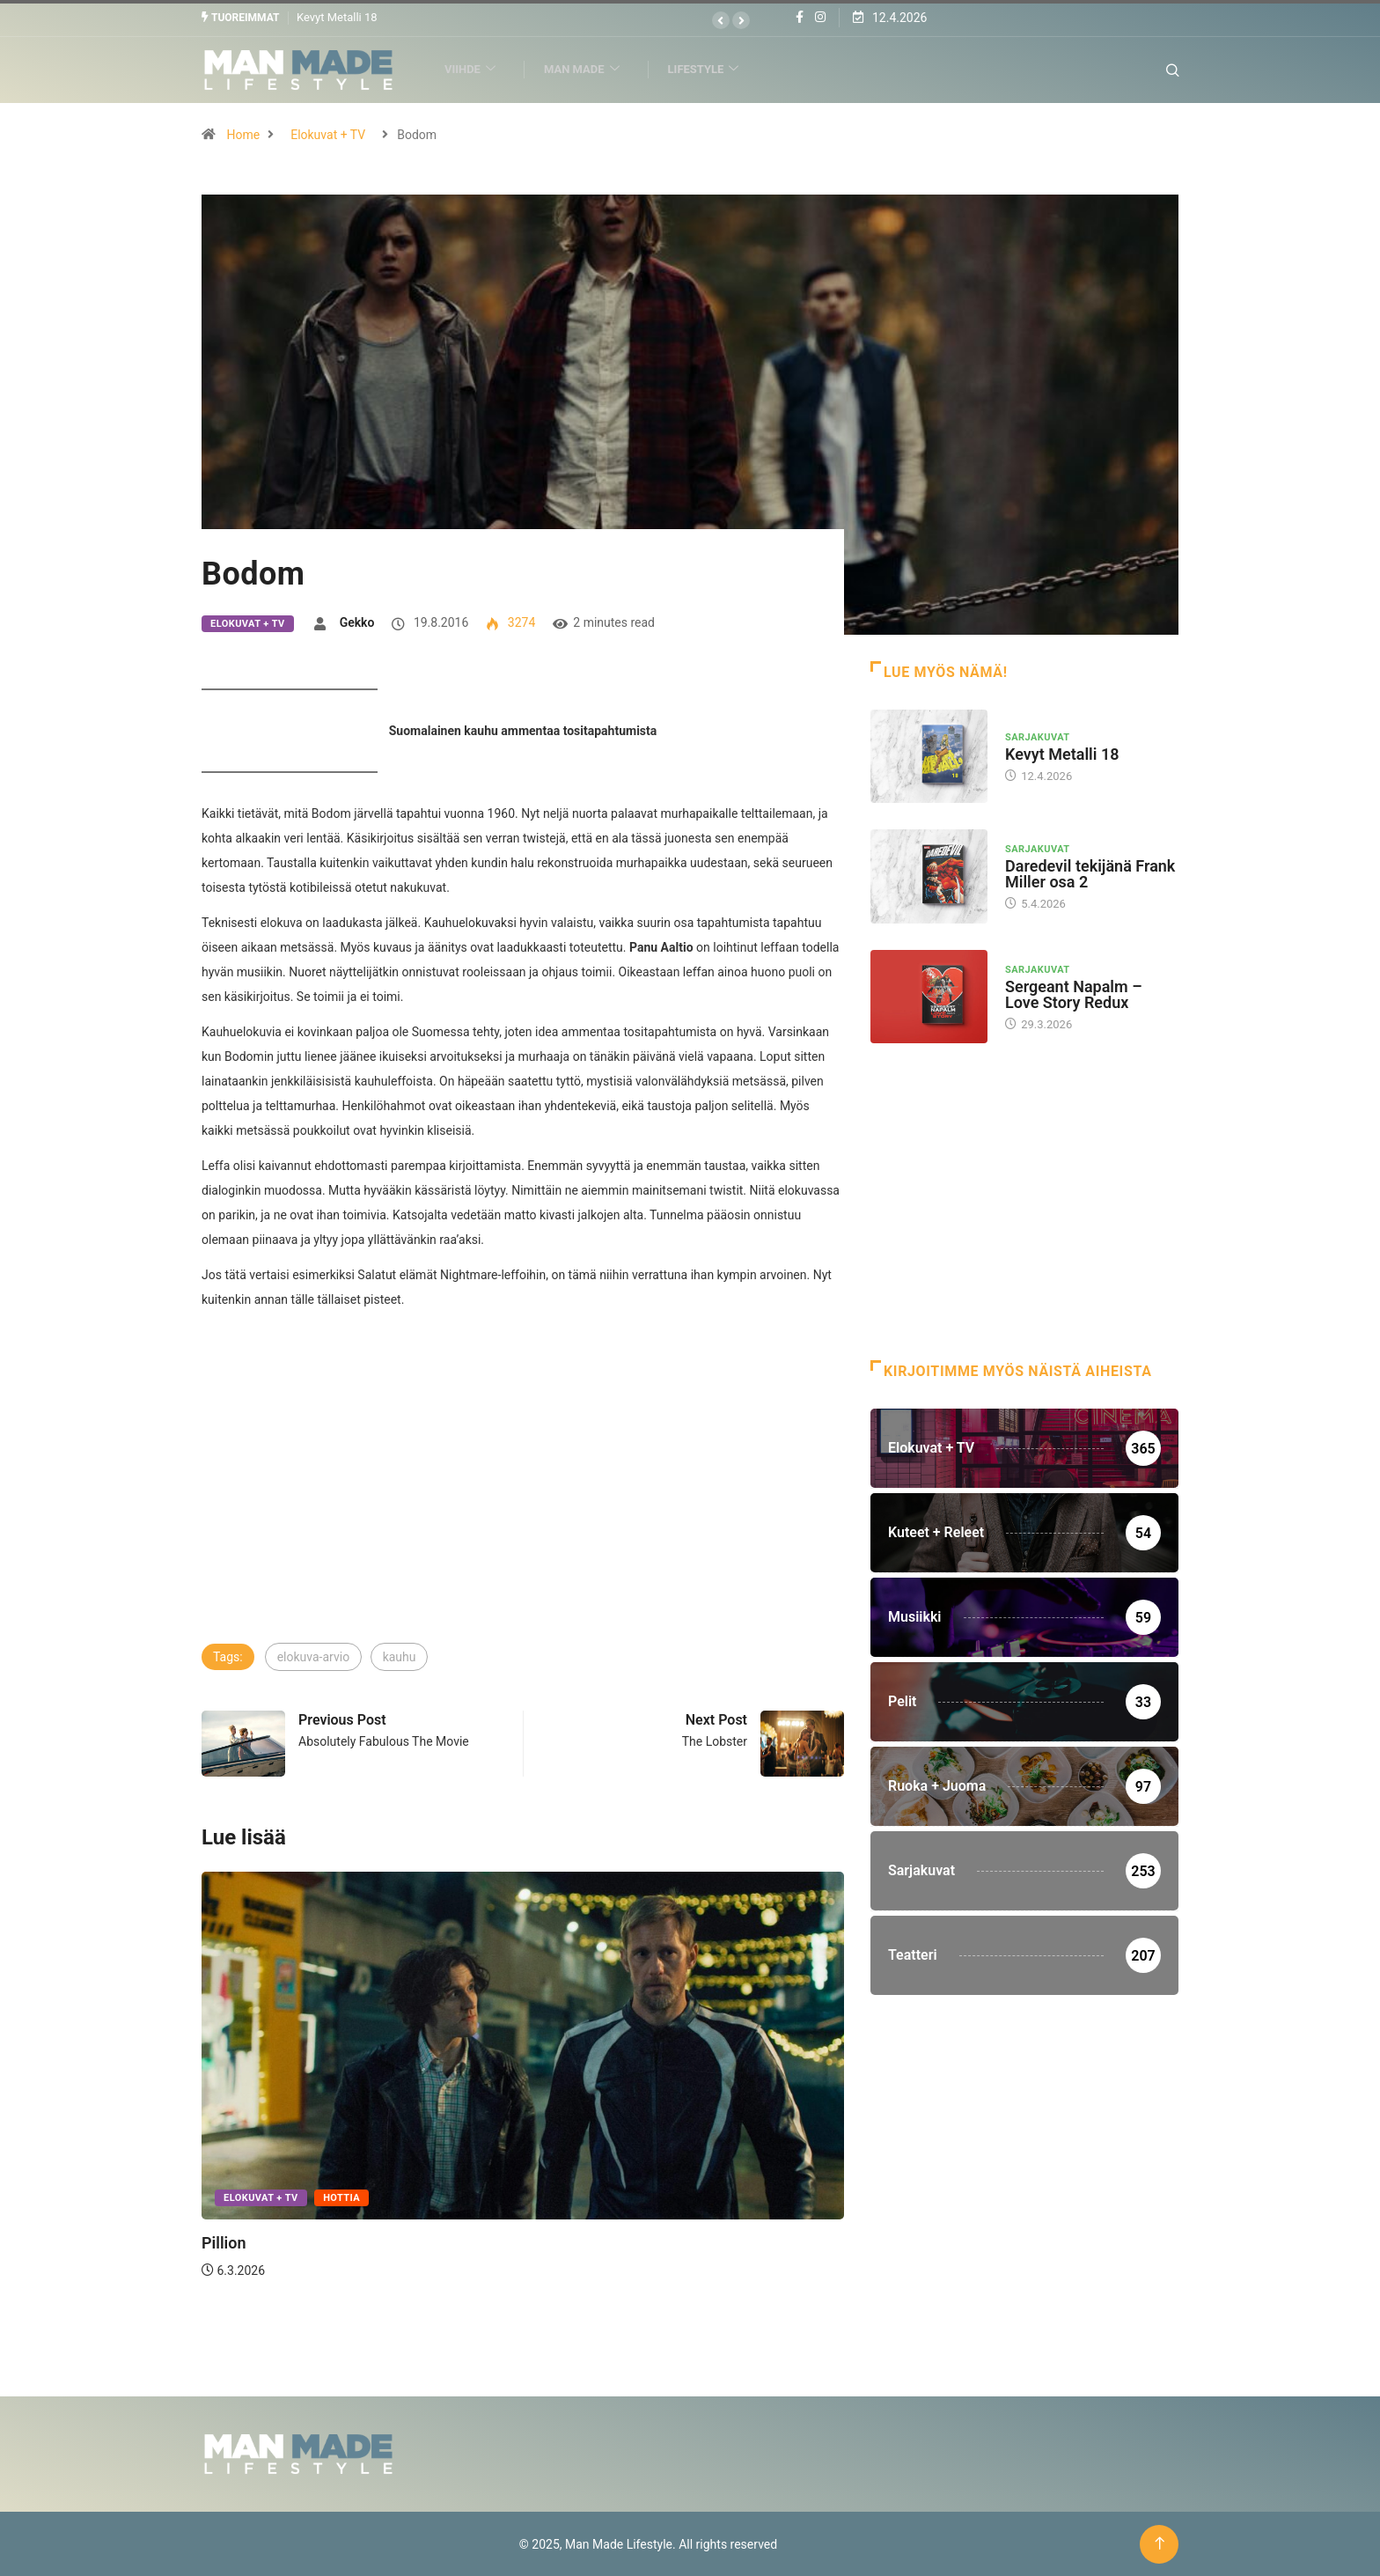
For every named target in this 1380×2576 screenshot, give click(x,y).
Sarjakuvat (1037, 736)
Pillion (224, 2242)
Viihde (477, 69)
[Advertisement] (523, 1508)
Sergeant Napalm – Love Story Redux (1073, 993)
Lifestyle (711, 69)
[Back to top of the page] (1159, 2543)
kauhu (399, 1656)
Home (243, 134)
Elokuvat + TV (327, 134)
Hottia (341, 2197)
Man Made (589, 69)
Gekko (357, 622)
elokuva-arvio (313, 1656)
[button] (721, 20)
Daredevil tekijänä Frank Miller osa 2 (1090, 874)
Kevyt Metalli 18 (337, 17)
